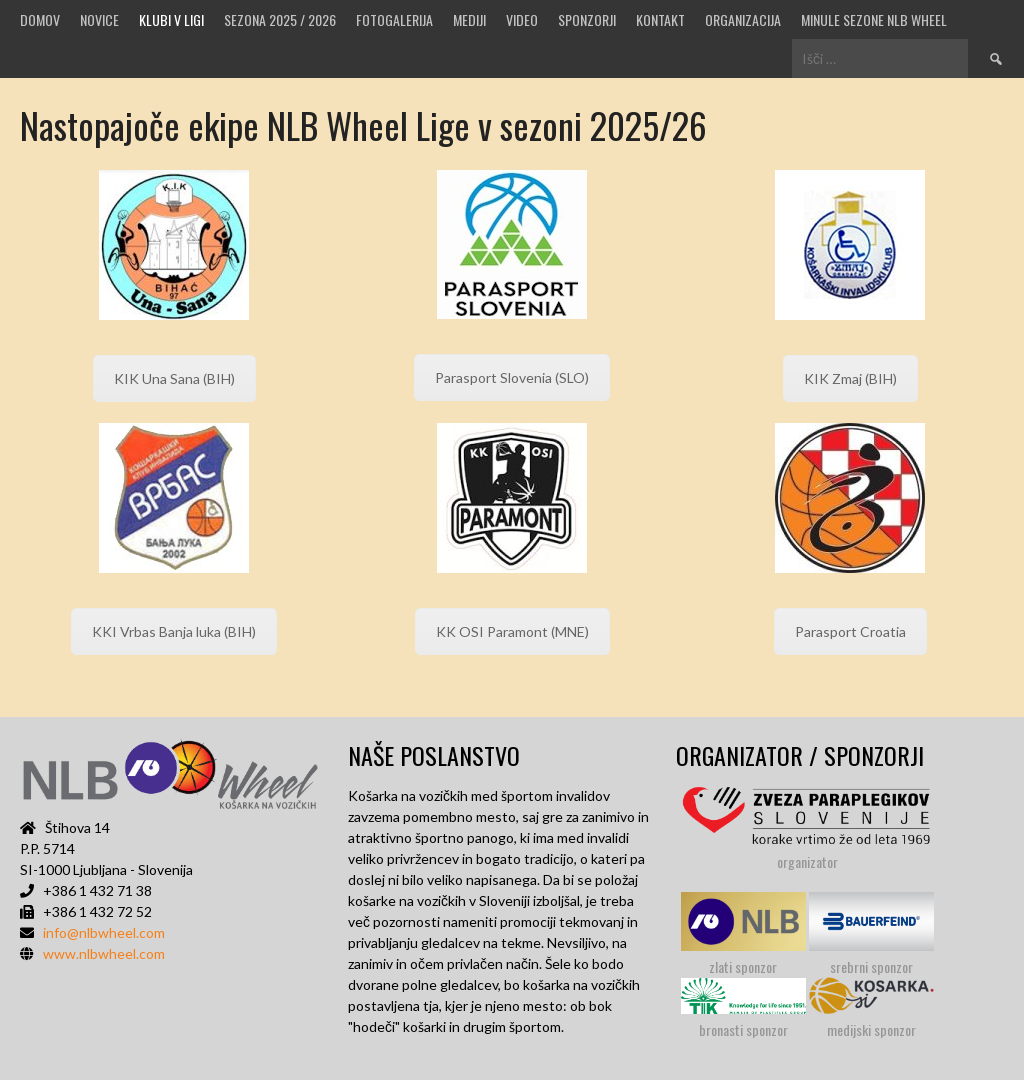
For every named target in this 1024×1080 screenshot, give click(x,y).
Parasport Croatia (850, 631)
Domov (40, 19)
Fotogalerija (394, 19)
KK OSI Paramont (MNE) (512, 631)
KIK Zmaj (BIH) (850, 378)
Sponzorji (587, 19)
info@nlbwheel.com (104, 932)
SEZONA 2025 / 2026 (280, 19)
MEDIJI (469, 19)
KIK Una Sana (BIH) (174, 378)
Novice (99, 19)
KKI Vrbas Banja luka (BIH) (174, 631)
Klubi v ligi (171, 19)
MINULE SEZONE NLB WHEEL (874, 19)
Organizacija (743, 19)
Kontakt (660, 19)
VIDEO (522, 19)
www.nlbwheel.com (104, 953)
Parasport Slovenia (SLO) (512, 377)
